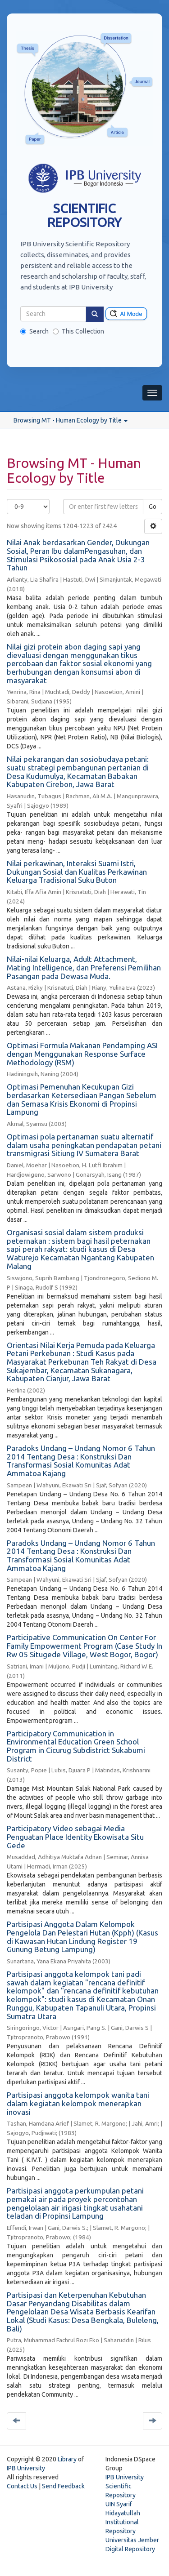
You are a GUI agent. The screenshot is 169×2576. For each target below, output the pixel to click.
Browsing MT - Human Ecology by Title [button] (71, 420)
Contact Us (22, 2486)
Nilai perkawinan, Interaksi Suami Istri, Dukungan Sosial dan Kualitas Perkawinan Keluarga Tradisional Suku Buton (77, 871)
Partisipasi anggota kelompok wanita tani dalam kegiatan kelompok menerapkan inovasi (78, 2103)
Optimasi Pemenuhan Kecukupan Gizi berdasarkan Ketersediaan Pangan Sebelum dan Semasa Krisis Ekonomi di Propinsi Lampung (81, 1099)
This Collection (78, 331)
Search (34, 331)
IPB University (26, 2468)
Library (67, 2459)
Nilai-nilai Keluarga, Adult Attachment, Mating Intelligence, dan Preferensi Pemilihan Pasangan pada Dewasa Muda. (84, 967)
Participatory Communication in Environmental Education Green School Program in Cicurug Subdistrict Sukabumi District (76, 1746)
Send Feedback (63, 2486)
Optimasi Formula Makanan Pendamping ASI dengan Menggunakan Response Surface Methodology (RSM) (82, 1053)
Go (152, 506)
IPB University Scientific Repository (124, 2486)
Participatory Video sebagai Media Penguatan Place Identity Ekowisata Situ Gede (75, 1836)
